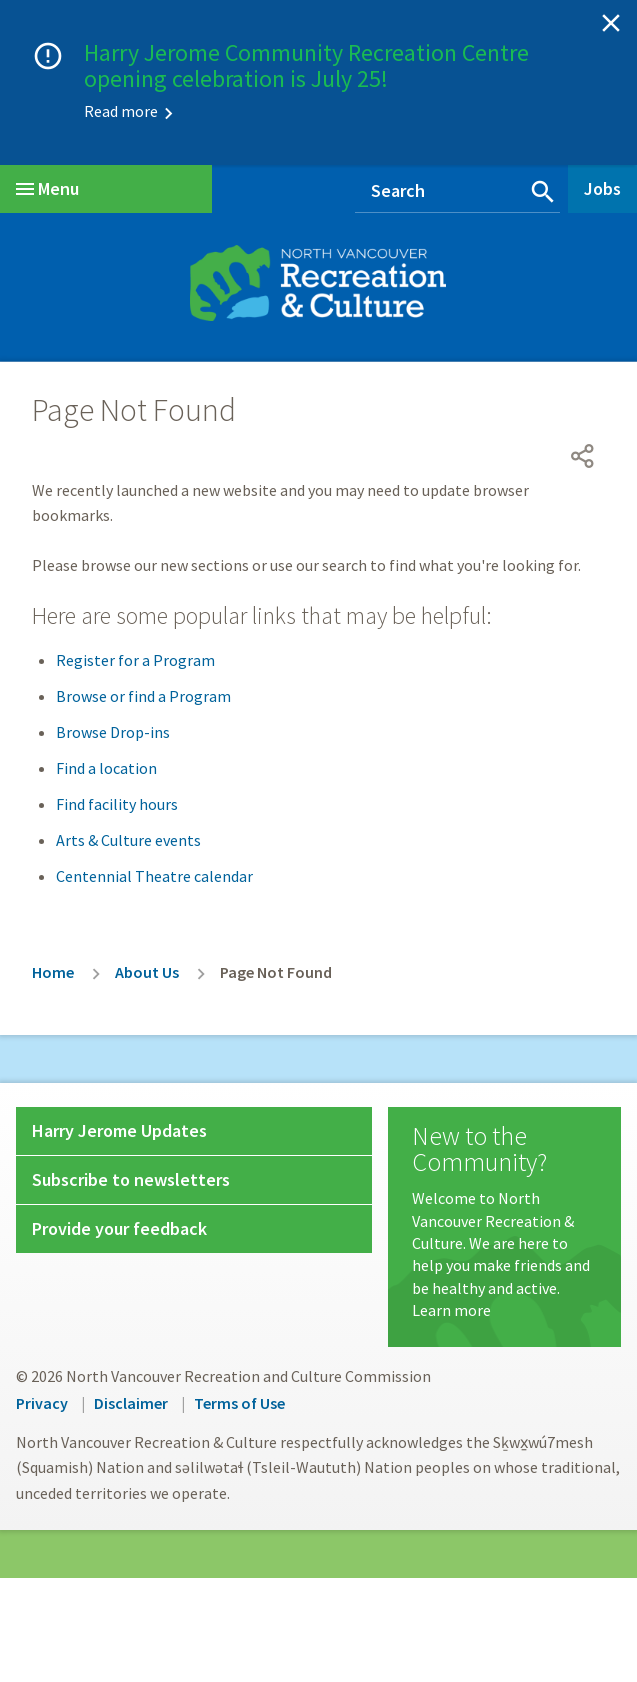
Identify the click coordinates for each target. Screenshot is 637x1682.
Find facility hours (117, 804)
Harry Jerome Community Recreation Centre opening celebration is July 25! (306, 65)
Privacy (42, 1403)
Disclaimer (131, 1403)
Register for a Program (135, 660)
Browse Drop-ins (113, 732)
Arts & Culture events (128, 840)
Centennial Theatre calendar (154, 876)
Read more (121, 111)
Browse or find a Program (143, 696)
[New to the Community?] (504, 1222)
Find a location (106, 768)
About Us (147, 972)
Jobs (602, 188)
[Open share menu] (583, 456)
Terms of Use (239, 1403)
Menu (47, 188)
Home (53, 972)
